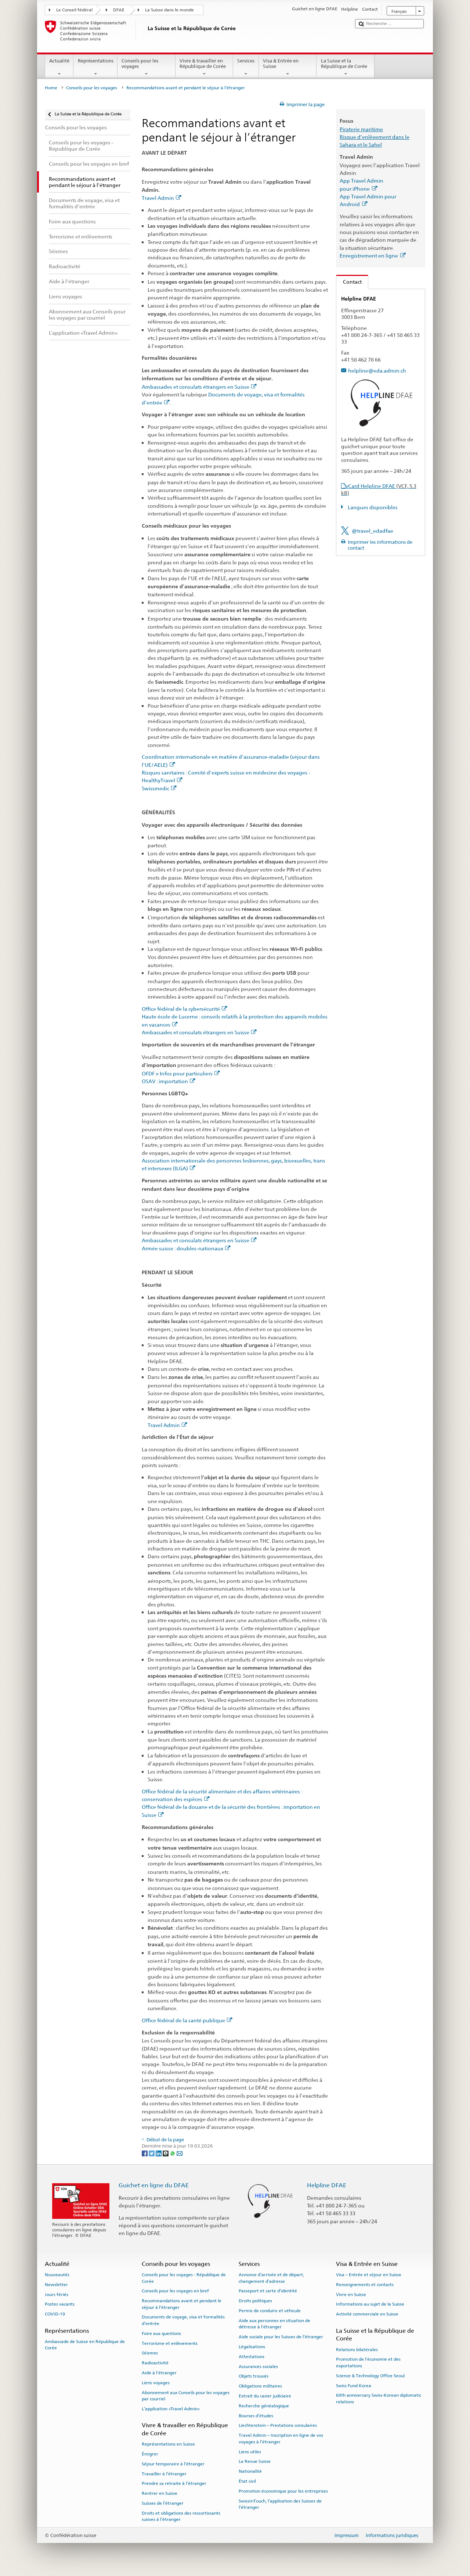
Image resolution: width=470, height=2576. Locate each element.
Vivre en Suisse (351, 2294)
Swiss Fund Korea (353, 2385)
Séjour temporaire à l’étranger (173, 2464)
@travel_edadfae (372, 531)
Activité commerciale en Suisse (367, 2314)
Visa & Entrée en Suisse (288, 67)
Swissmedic (159, 788)
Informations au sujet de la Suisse (370, 2304)
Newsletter (56, 2284)
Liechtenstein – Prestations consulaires (278, 2425)
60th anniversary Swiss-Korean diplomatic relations (378, 2398)
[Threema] (166, 2153)
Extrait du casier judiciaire (265, 2396)
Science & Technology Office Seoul (370, 2375)
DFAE (118, 9)
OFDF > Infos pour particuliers (181, 1073)
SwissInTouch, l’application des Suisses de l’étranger (280, 2503)
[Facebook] (145, 2153)
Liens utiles (250, 2451)
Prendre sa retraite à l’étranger (174, 2483)
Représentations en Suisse (168, 2444)
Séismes (150, 2353)
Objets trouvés (253, 2376)
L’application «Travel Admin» (171, 2408)
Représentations (95, 67)
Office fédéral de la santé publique (187, 2020)
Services (246, 67)
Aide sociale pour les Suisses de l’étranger (281, 2336)
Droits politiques (255, 2300)
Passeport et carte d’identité (268, 2290)
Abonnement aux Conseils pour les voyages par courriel (185, 2395)
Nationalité (250, 2471)
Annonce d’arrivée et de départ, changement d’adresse (271, 2278)
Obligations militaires (260, 2386)
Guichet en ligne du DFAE (154, 2185)
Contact (349, 282)
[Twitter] (152, 2153)
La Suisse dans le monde (169, 9)
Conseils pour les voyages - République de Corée (184, 2278)
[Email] (179, 2153)
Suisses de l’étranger (163, 2503)
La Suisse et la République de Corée (345, 67)
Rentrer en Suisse (159, 2493)
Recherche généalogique (264, 2405)
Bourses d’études (256, 2415)
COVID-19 (55, 2314)
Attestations (251, 2356)
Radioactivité (155, 2362)
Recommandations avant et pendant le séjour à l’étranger (181, 2304)
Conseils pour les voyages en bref (175, 2290)
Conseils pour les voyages (146, 67)
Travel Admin (161, 198)
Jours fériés (56, 2294)
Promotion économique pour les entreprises (283, 2491)
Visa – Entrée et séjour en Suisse (368, 2274)
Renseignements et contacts (365, 2284)
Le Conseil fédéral (74, 9)
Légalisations (252, 2346)
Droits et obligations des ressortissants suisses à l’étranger (181, 2516)
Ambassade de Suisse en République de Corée (85, 2344)
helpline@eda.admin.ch (377, 370)
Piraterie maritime (361, 129)
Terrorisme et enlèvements (170, 2343)
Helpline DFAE (326, 2185)
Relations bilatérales (357, 2349)
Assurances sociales (258, 2366)
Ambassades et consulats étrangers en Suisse (199, 387)
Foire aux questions (161, 2333)
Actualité (59, 67)
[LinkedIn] (159, 2153)
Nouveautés (57, 2274)
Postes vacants (60, 2304)
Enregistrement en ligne (372, 255)
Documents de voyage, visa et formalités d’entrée (183, 2320)
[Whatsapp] (173, 2153)
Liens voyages (156, 2382)
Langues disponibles (372, 507)
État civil (247, 2481)
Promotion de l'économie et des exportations (368, 2362)
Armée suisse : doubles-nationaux (186, 1248)
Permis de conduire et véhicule (270, 2310)
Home (51, 87)
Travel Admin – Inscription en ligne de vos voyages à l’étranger (281, 2438)
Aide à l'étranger (159, 2372)
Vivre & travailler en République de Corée (204, 67)
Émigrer (150, 2454)
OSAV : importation (168, 1081)
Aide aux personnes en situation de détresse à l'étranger (274, 2323)
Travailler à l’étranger (164, 2473)
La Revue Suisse (255, 2461)
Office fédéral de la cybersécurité (184, 1009)
